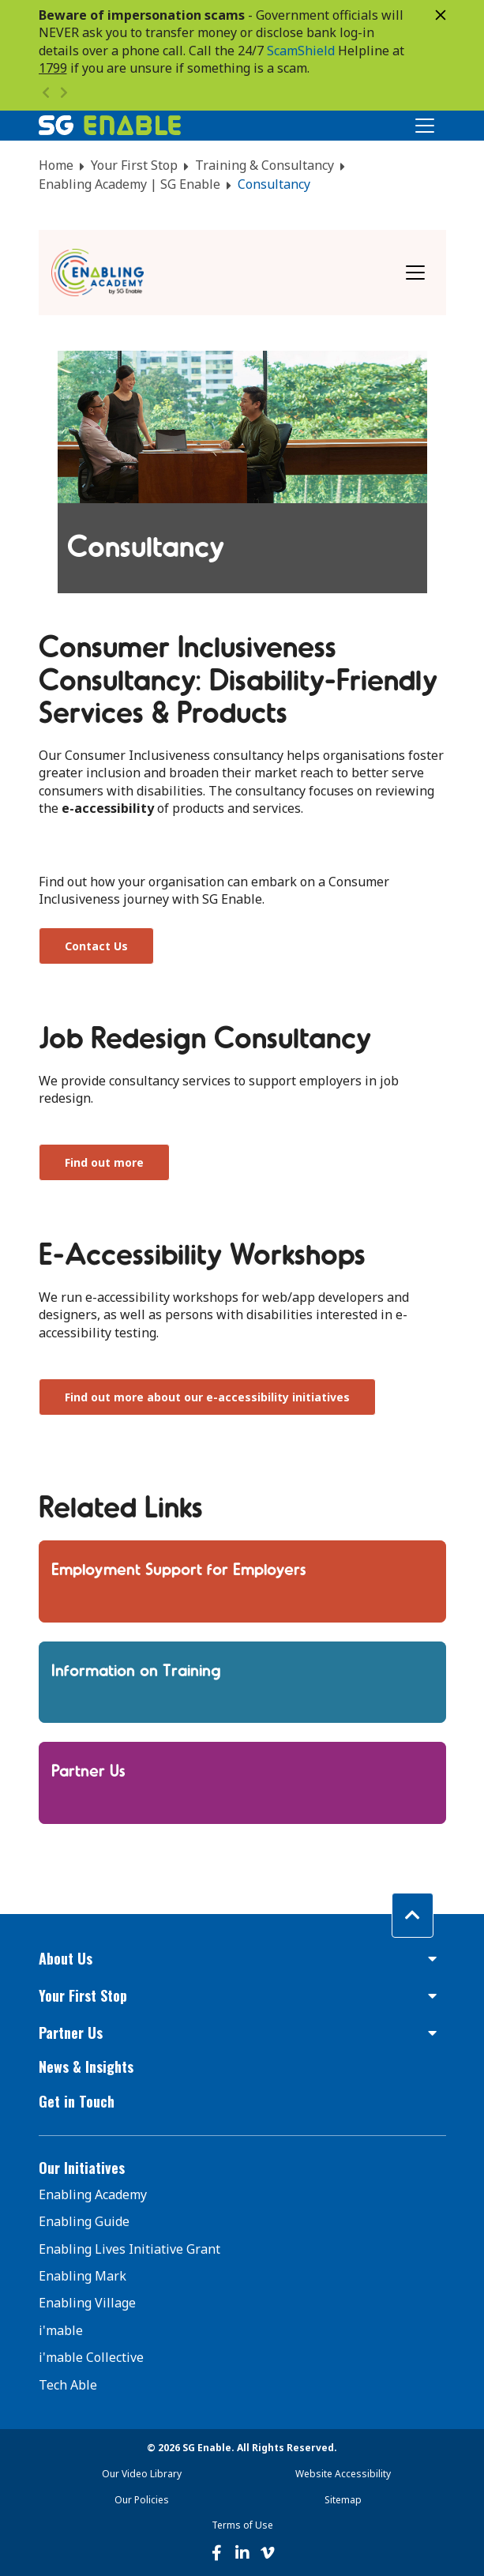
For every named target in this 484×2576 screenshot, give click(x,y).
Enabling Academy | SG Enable (129, 184)
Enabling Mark (82, 2276)
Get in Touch (76, 2101)
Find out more (104, 1162)
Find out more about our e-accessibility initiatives (207, 1397)
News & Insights (86, 2066)
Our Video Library (142, 2473)
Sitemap (343, 2499)
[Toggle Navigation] (424, 126)
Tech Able (68, 2385)
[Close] (440, 15)
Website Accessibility (343, 2473)
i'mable (61, 2330)
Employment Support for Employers (178, 1568)
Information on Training (136, 1669)
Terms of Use (242, 2525)
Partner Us (88, 1769)
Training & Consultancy (264, 165)
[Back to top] (412, 1915)
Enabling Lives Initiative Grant (129, 2249)
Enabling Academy (93, 2194)
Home (56, 165)
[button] (242, 1959)
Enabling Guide (84, 2221)
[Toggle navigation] (415, 273)
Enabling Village (87, 2302)
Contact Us (96, 945)
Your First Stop (134, 165)
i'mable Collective (91, 2357)
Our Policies (141, 2499)
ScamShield (301, 50)
